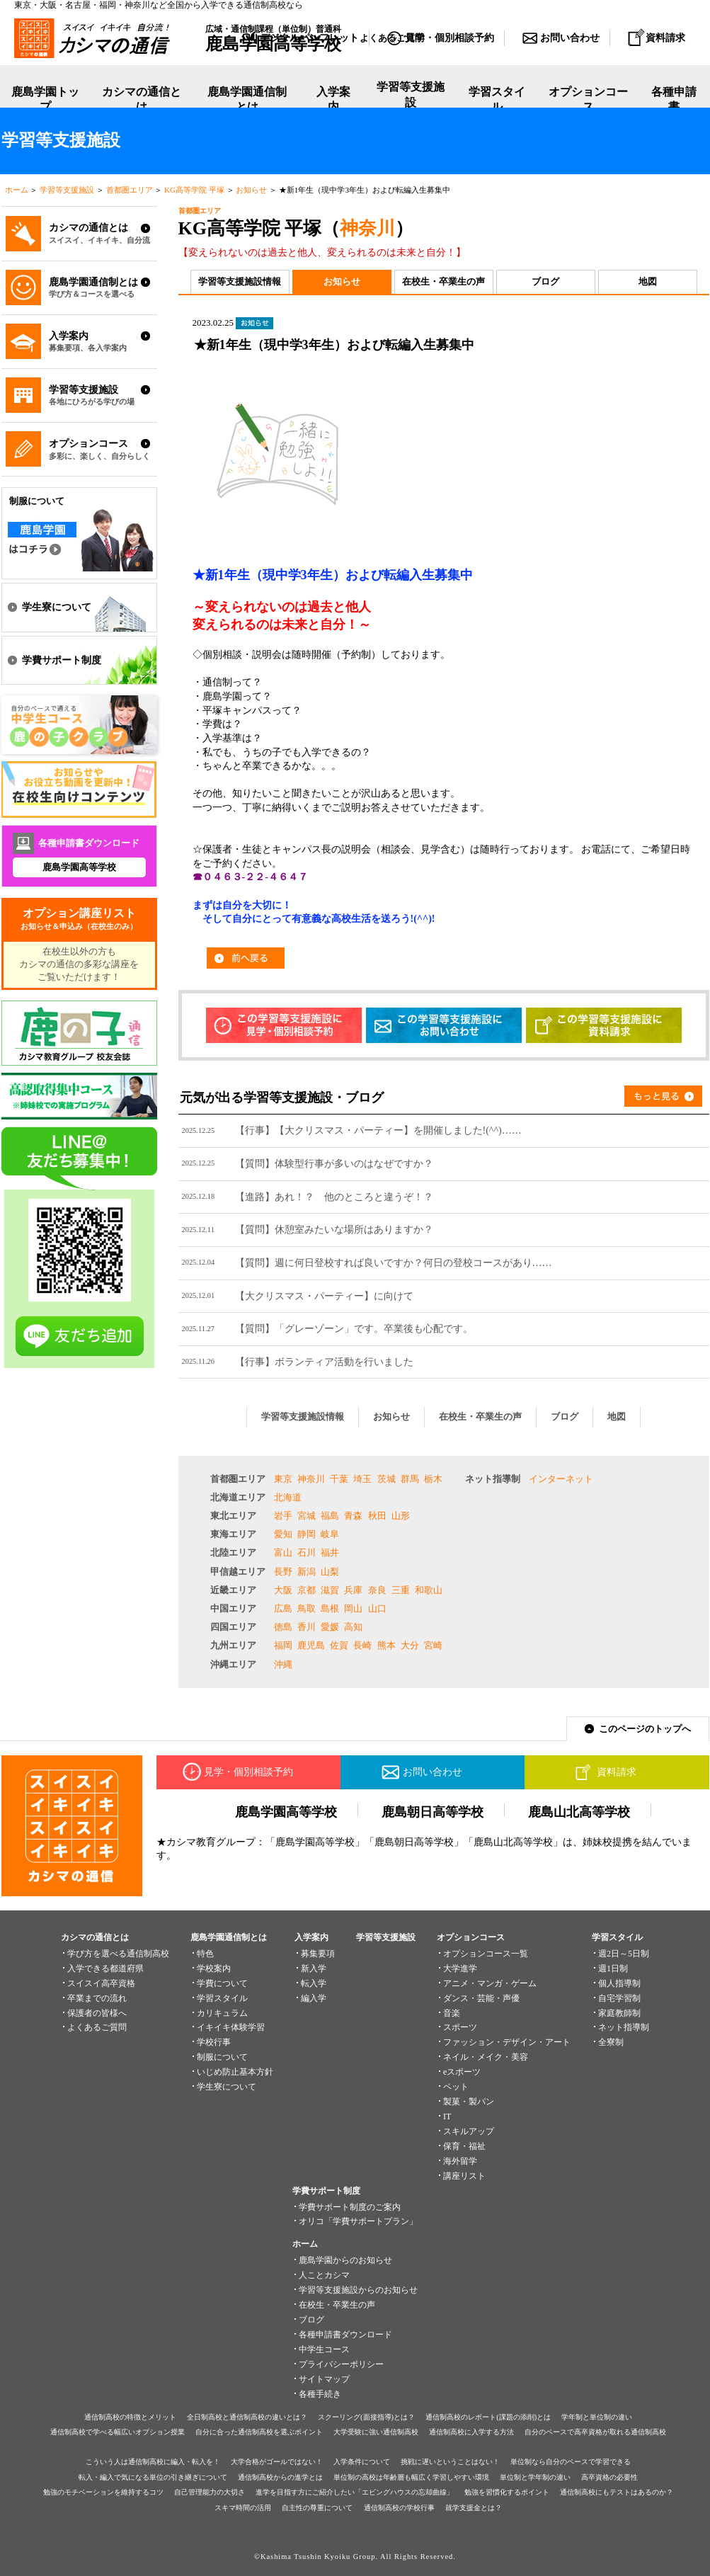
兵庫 (353, 1590)
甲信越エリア (237, 1571)
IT (447, 2116)
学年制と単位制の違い (596, 2417)
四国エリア (233, 1627)
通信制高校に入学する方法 (471, 2432)
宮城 (306, 1515)
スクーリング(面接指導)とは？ (366, 2417)
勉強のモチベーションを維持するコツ (103, 2492)
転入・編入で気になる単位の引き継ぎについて (153, 2477)
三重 (400, 1590)
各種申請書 (674, 99)
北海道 (288, 1497)
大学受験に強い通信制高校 (375, 2432)
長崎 (362, 1645)
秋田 (377, 1515)
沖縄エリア (233, 1664)
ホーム (16, 190)
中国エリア (233, 1608)
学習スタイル (497, 99)
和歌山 (428, 1590)
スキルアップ (468, 2131)
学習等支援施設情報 (239, 281)
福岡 (283, 1645)
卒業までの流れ (97, 1998)
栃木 (433, 1479)
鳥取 (306, 1608)
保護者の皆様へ (97, 2013)
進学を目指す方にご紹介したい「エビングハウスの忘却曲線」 (355, 2492)
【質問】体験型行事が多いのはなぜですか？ (334, 1163)
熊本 (386, 1645)
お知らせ (251, 190)
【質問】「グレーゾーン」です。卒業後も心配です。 (354, 1328)
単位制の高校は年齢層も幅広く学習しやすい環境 (411, 2477)
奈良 (377, 1590)
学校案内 (214, 1968)
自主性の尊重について (317, 2508)
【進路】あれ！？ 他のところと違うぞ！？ (334, 1196)
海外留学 (460, 2161)
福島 (330, 1515)
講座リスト (464, 2176)
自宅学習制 (619, 1998)
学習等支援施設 (410, 100)
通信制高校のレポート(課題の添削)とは (488, 2417)
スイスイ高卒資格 (101, 1983)
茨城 (386, 1479)
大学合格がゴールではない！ (277, 2462)
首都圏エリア (129, 190)
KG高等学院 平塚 (194, 190)
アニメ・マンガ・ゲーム (490, 1983)
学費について (222, 1983)
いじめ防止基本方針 (235, 2072)
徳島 (283, 1627)
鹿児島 (311, 1645)
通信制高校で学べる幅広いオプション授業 (117, 2432)
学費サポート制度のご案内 (350, 2207)
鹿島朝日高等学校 (432, 1812)
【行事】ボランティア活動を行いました (324, 1361)
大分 (410, 1645)
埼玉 (362, 1479)
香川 (306, 1627)
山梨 (330, 1571)
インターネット (561, 1479)
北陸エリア (233, 1552)
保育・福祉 (464, 2146)
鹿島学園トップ (45, 99)
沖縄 (283, 1664)
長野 (283, 1571)
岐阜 (330, 1534)
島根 (330, 1608)
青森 (353, 1515)
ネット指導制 (492, 1479)
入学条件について (361, 2462)
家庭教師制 (619, 2013)
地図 (648, 281)
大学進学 (460, 1968)
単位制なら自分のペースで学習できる (570, 2462)
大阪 (283, 1590)
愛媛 (330, 1627)
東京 (283, 1479)
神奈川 (367, 228)
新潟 (306, 1571)
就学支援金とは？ (473, 2508)
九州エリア (233, 1645)
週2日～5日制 (623, 1954)
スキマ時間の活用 (242, 2508)
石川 (306, 1552)
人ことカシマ (324, 2275)
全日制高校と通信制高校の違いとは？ (247, 2417)
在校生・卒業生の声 (443, 281)
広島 (283, 1608)
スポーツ (460, 2027)
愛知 (283, 1534)
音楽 (451, 2013)
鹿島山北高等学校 (579, 1812)
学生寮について (226, 2087)
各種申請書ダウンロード (345, 2335)
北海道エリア (237, 1497)
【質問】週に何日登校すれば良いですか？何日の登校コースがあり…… (393, 1262)
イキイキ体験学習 (231, 2027)
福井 (330, 1552)
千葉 (339, 1479)
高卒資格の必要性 (609, 2477)
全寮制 (611, 2042)
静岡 (306, 1534)
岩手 (283, 1515)
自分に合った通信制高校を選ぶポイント (259, 2432)
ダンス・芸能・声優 (481, 1998)
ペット (456, 2087)
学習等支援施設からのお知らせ (358, 2290)
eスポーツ (462, 2072)
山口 (377, 1608)
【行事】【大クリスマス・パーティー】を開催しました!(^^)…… (378, 1130)
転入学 (313, 1983)
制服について (222, 2057)
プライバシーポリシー (341, 2364)
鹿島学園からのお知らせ (345, 2260)
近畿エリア (233, 1590)
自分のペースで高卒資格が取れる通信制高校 (595, 2432)
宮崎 (433, 1645)
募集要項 (318, 1954)
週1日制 (613, 1968)
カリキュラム (222, 2013)
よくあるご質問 (97, 2027)
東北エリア (233, 1515)
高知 (353, 1627)
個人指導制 (619, 1983)
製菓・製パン (468, 2102)
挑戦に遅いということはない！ (450, 2462)
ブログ (545, 281)
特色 (205, 1954)
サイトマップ (324, 2379)
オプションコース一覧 (485, 1954)
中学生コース (324, 2349)
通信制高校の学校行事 (399, 2508)
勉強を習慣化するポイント (506, 2492)
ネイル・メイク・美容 (485, 2057)
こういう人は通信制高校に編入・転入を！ (153, 2462)
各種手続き (320, 2394)
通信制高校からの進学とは (280, 2477)
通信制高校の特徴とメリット (130, 2417)
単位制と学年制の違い (535, 2477)
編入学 (313, 1998)
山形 (400, 1515)
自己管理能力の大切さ (209, 2492)
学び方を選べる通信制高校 (118, 1954)
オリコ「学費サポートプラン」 (358, 2221)
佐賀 (339, 1645)
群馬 (410, 1479)
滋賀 (330, 1590)
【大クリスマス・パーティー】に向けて (324, 1295)
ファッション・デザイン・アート (507, 2042)
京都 (306, 1590)
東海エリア (233, 1534)
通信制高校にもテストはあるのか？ (616, 2492)
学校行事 (214, 2042)
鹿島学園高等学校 (79, 867)
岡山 (353, 1608)
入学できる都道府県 (105, 1968)
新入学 (313, 1968)
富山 (283, 1552)
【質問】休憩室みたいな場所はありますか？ (334, 1229)
